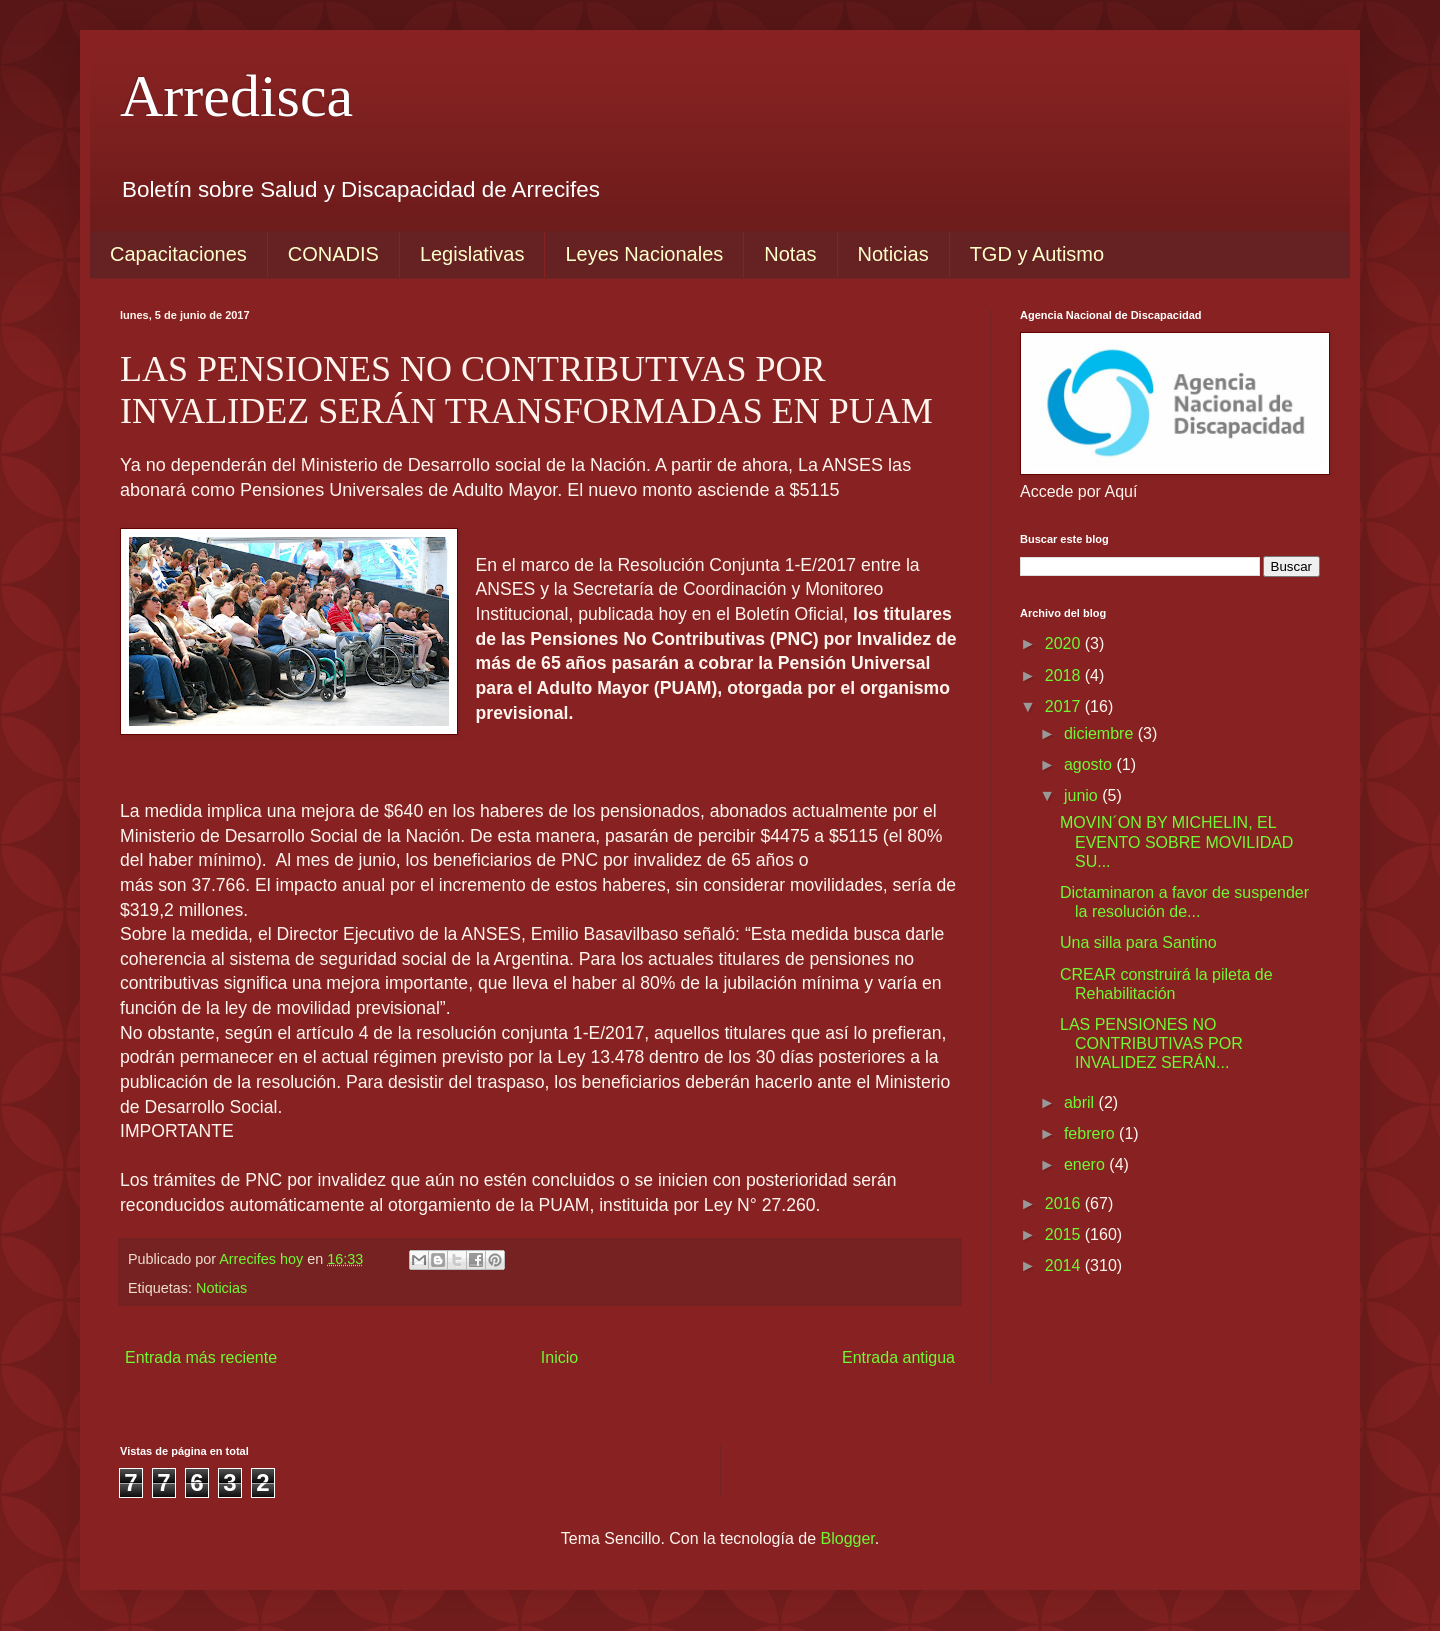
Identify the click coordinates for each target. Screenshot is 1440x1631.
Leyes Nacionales (644, 254)
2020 (1065, 643)
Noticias (893, 254)
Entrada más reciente (201, 1357)
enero (1086, 1164)
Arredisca (236, 96)
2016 (1065, 1203)
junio (1083, 795)
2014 (1065, 1265)
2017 (1065, 706)
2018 (1065, 675)
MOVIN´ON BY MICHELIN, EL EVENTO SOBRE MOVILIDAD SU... (1176, 841)
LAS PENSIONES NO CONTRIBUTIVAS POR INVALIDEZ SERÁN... (1151, 1043)
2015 (1065, 1234)
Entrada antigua (898, 1357)
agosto (1090, 764)
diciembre (1101, 733)
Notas (790, 254)
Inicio (559, 1357)
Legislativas (472, 254)
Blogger (848, 1538)
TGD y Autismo (1037, 254)
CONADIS (333, 254)
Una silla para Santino (1138, 942)
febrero (1091, 1133)
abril (1081, 1102)
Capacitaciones (178, 254)
